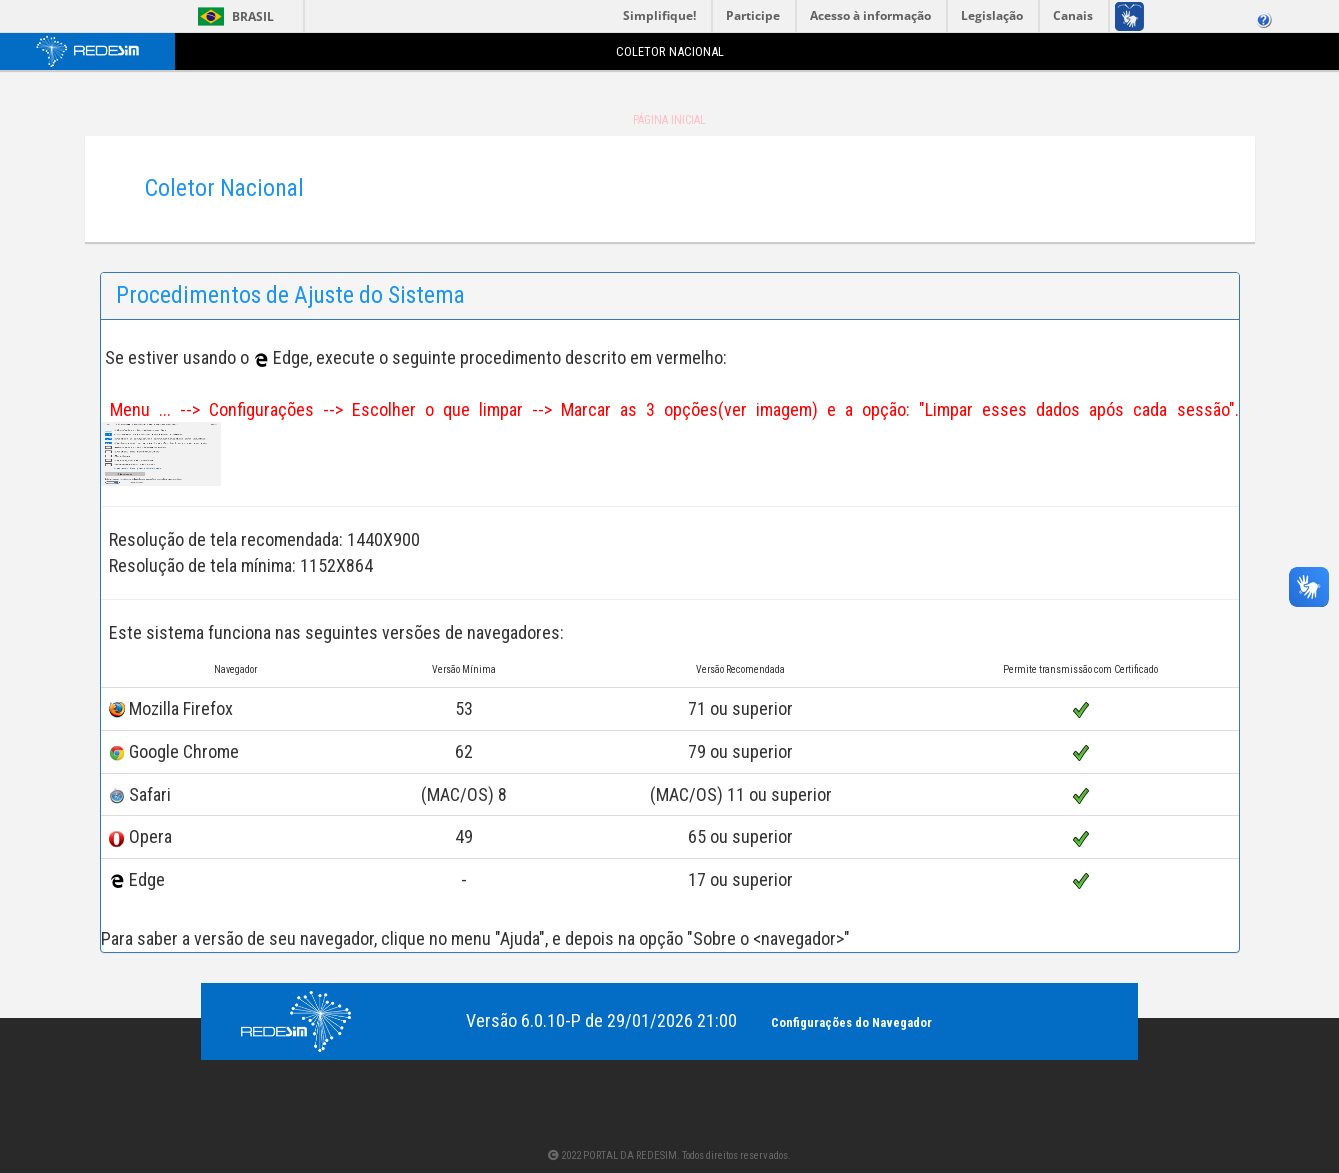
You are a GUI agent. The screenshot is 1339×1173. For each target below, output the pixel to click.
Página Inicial (669, 120)
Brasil (232, 16)
